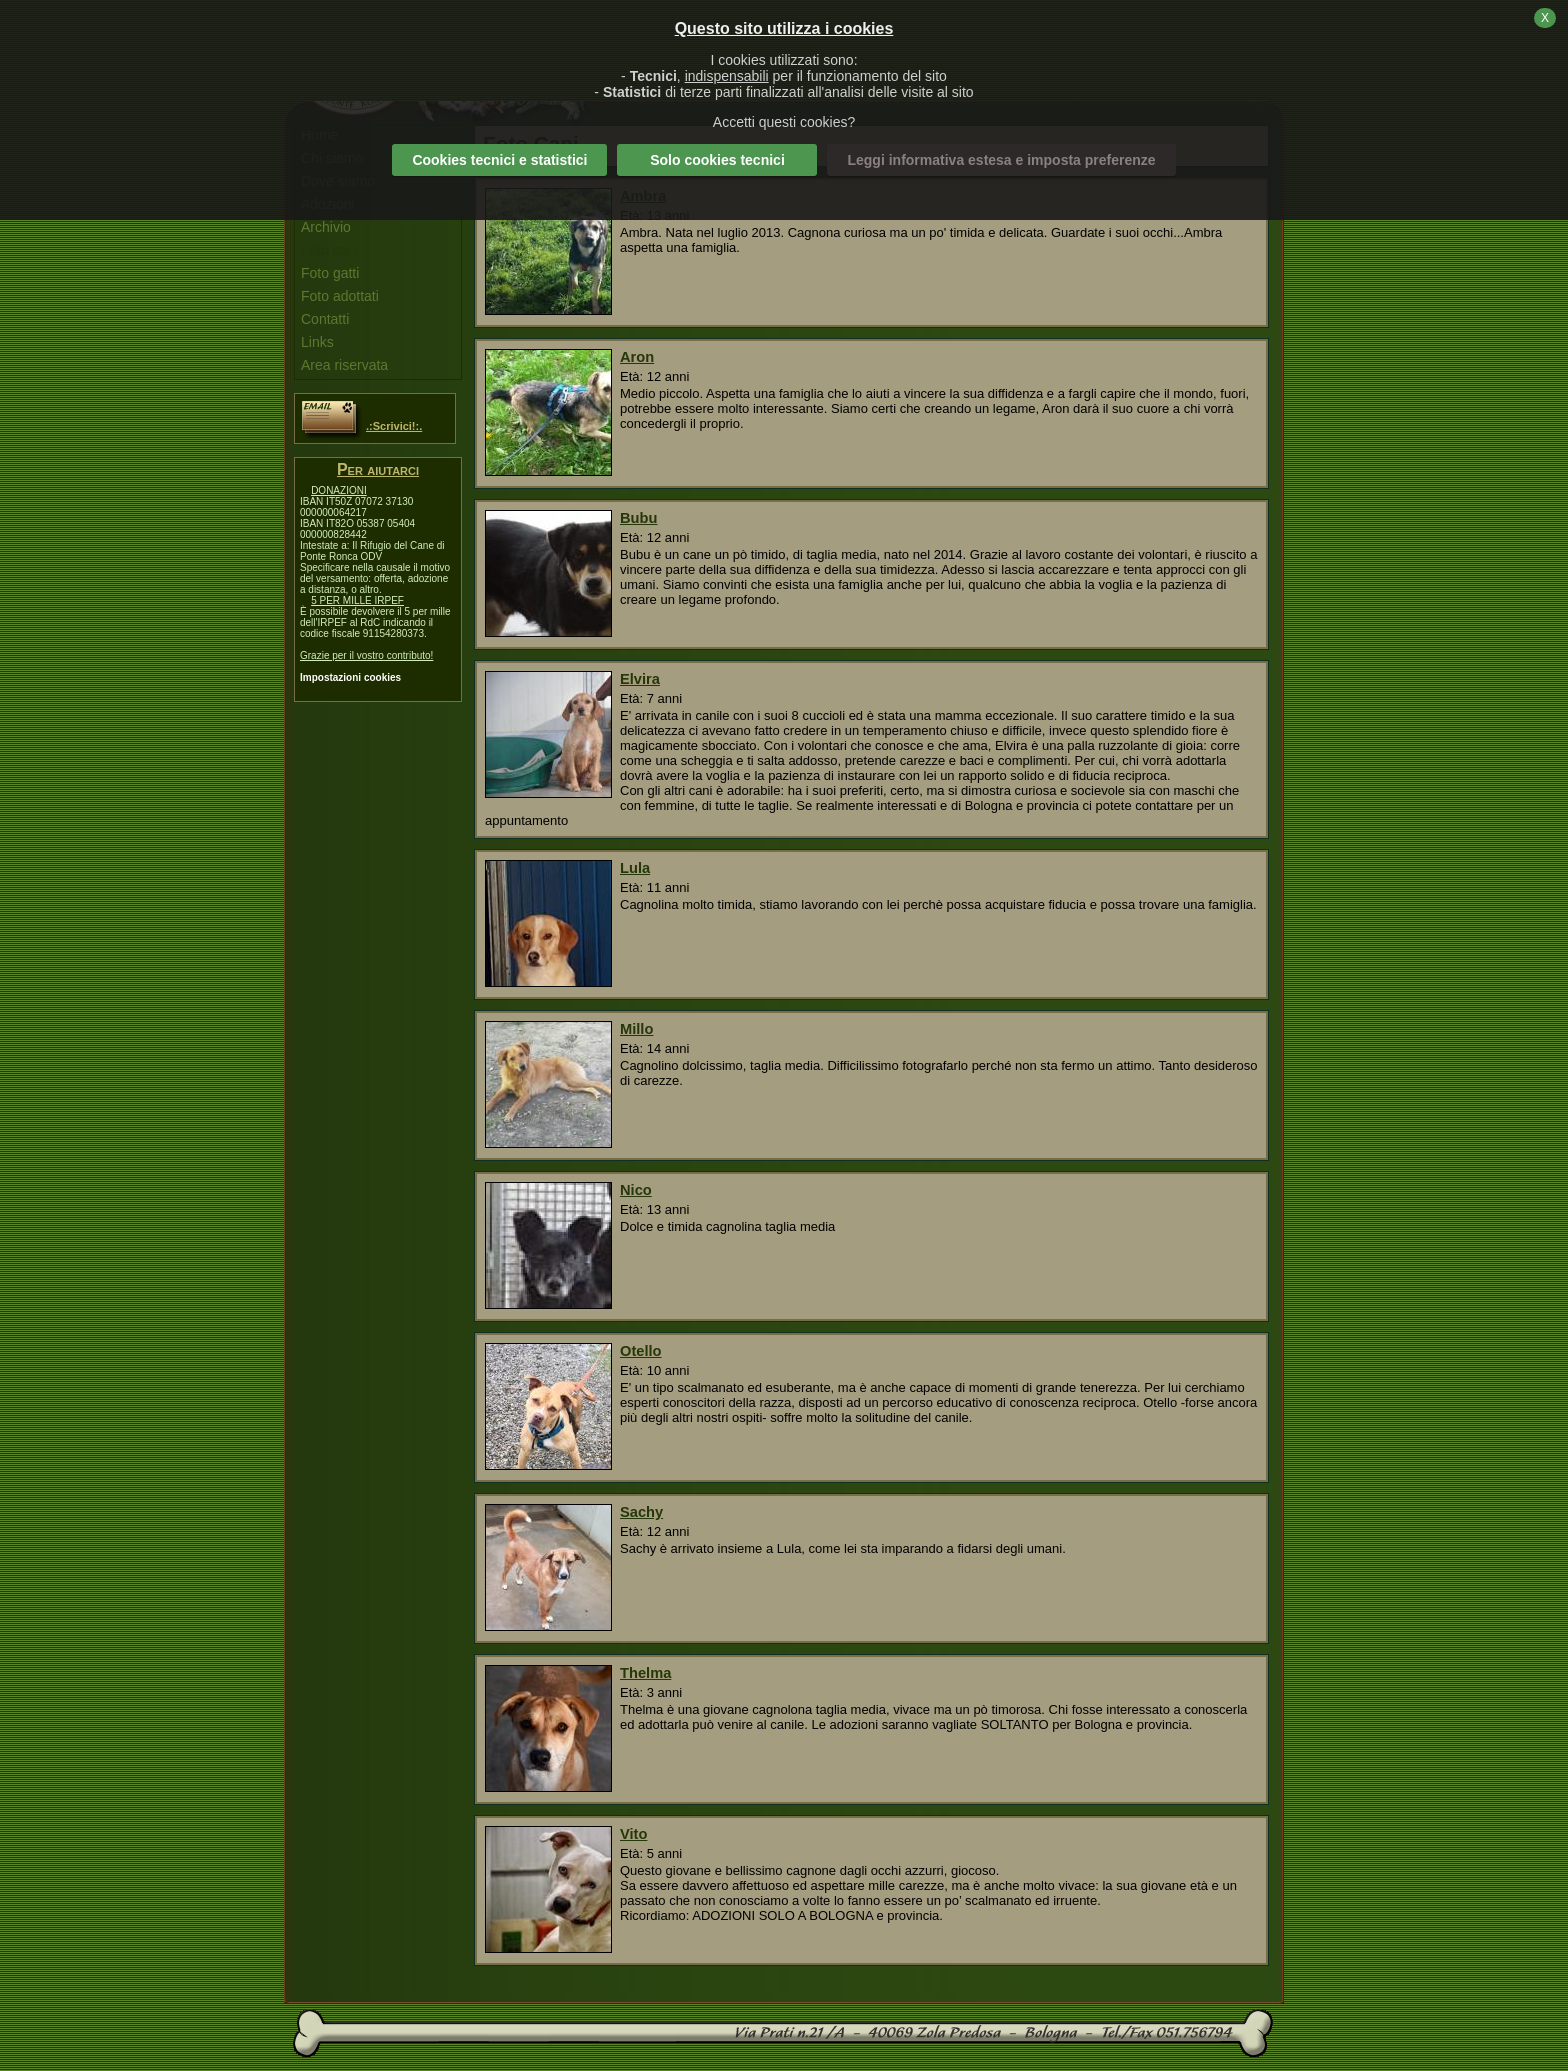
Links (317, 342)
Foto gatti (330, 273)
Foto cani (330, 250)
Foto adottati (340, 296)
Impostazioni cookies (350, 677)
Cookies (499, 160)
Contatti (325, 319)
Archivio (326, 227)
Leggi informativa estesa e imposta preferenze (1001, 160)
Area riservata (344, 365)
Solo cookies (717, 160)
